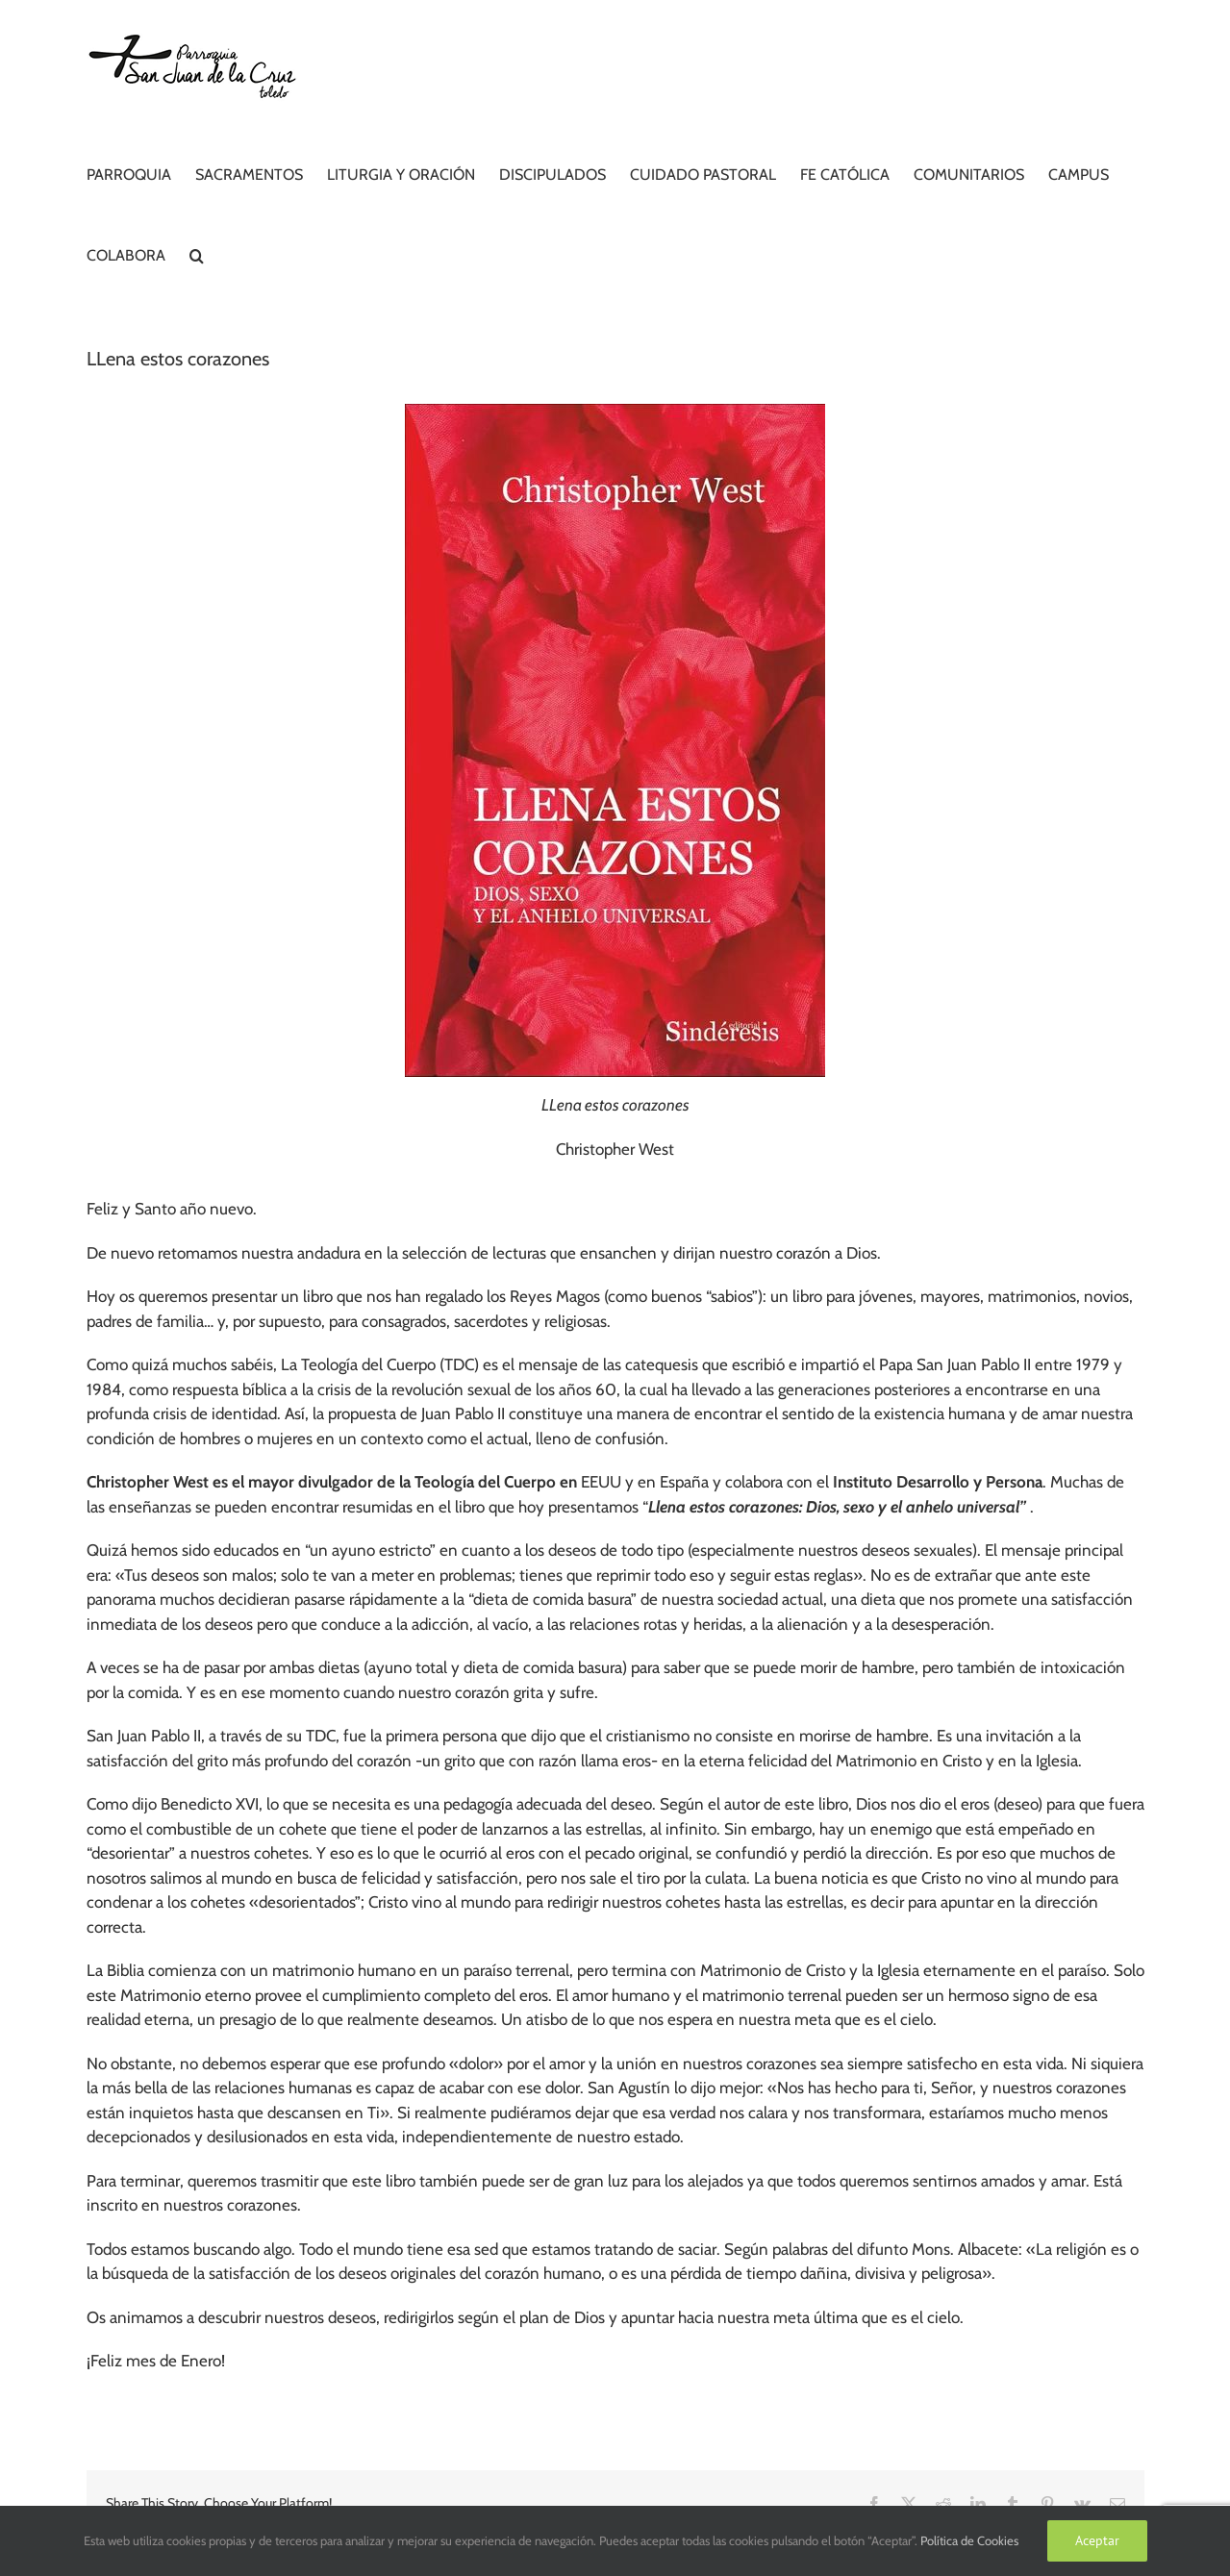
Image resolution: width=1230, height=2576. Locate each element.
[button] (196, 253)
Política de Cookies (969, 2540)
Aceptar (1097, 2540)
